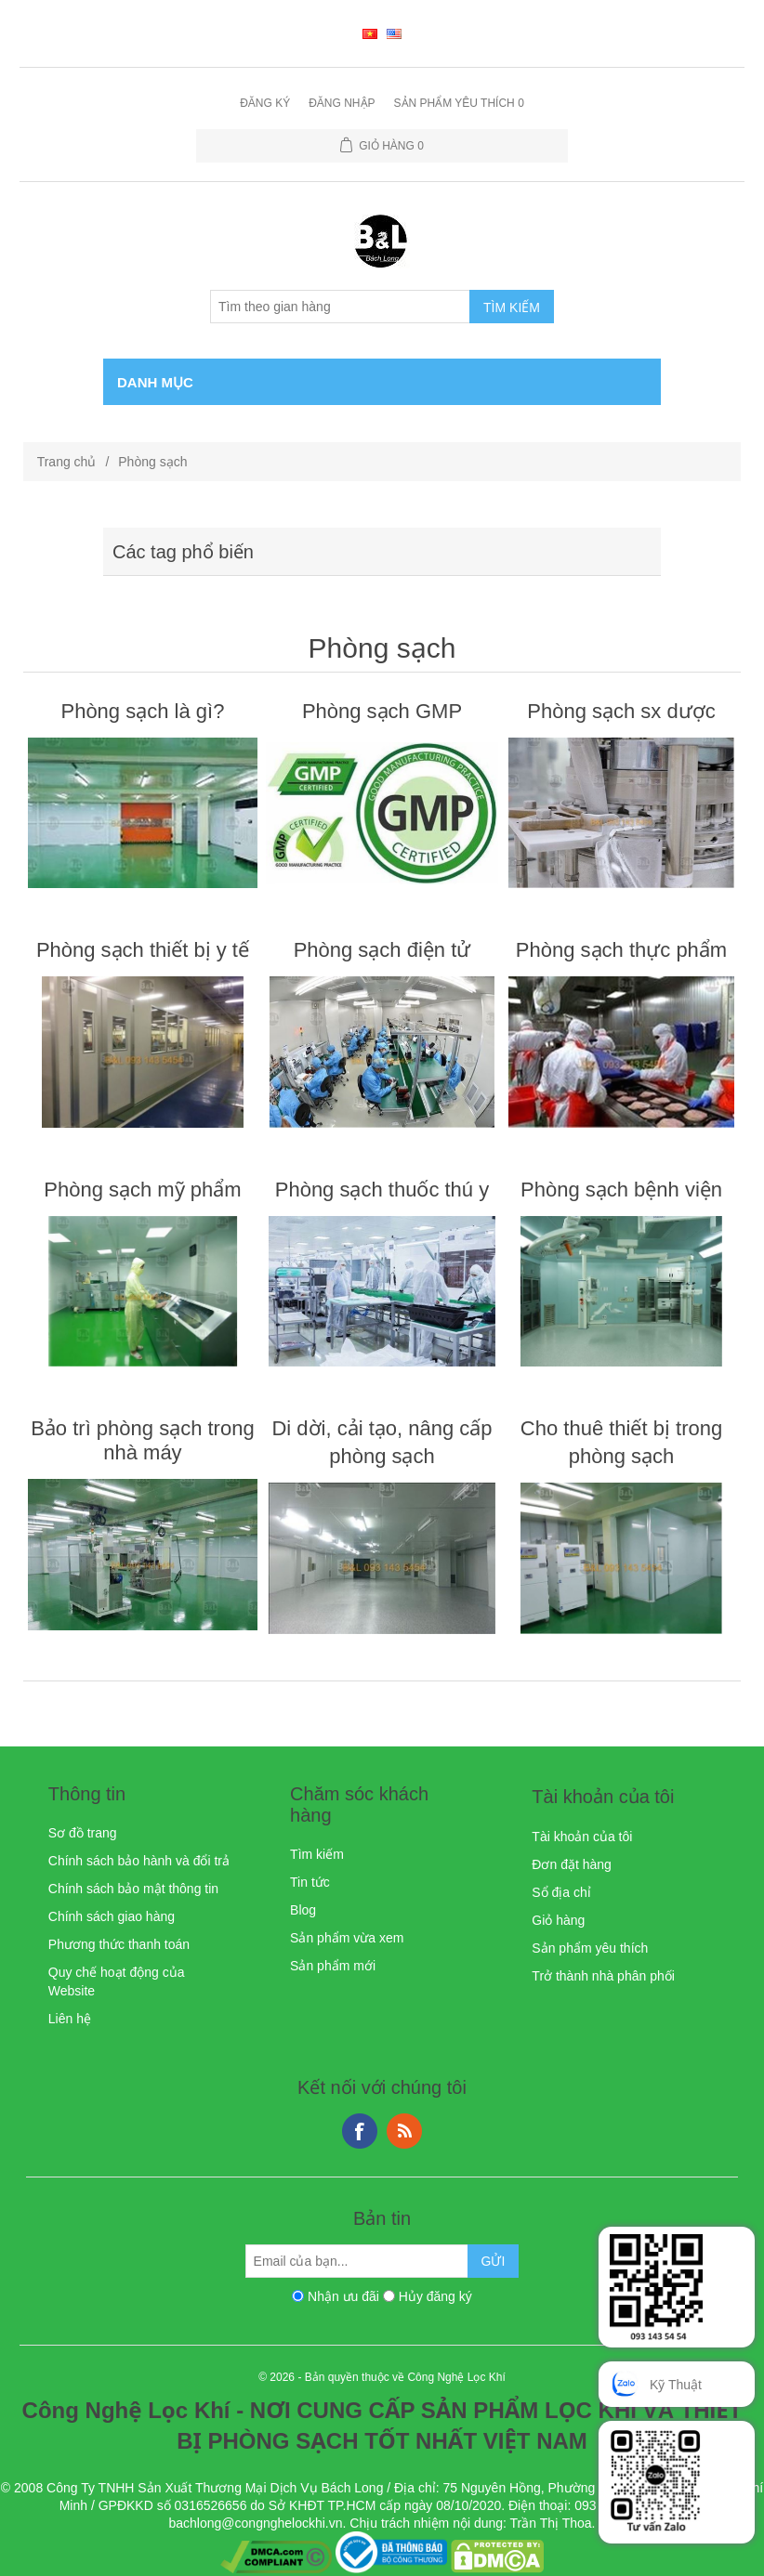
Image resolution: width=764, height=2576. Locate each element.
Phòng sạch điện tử (382, 949)
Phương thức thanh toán (119, 1944)
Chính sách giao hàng (111, 1916)
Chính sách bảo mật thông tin (133, 1888)
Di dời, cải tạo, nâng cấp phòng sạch (381, 1442)
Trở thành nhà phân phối (603, 1975)
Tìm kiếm (317, 1854)
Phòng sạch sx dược (621, 711)
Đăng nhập (342, 103)
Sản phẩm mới (332, 1965)
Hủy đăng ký (435, 2296)
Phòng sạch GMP (382, 711)
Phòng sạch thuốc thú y (382, 1189)
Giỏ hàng (558, 1920)
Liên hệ (69, 2018)
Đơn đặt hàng (572, 1864)
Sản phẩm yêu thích (590, 1948)
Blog (303, 1910)
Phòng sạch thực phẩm (621, 949)
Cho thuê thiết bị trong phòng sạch (621, 1442)
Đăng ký (265, 103)
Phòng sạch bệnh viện (621, 1189)
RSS (404, 2131)
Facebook (359, 2131)
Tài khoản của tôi (582, 1836)
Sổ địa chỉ (561, 1892)
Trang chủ (67, 461)
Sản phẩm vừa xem (346, 1937)
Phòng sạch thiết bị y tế (142, 949)
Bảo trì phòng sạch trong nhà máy (142, 1440)
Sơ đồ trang (82, 1832)
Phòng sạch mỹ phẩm (142, 1189)
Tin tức (310, 1882)
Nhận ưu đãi (343, 2296)
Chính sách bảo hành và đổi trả (139, 1860)
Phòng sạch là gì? (142, 711)
